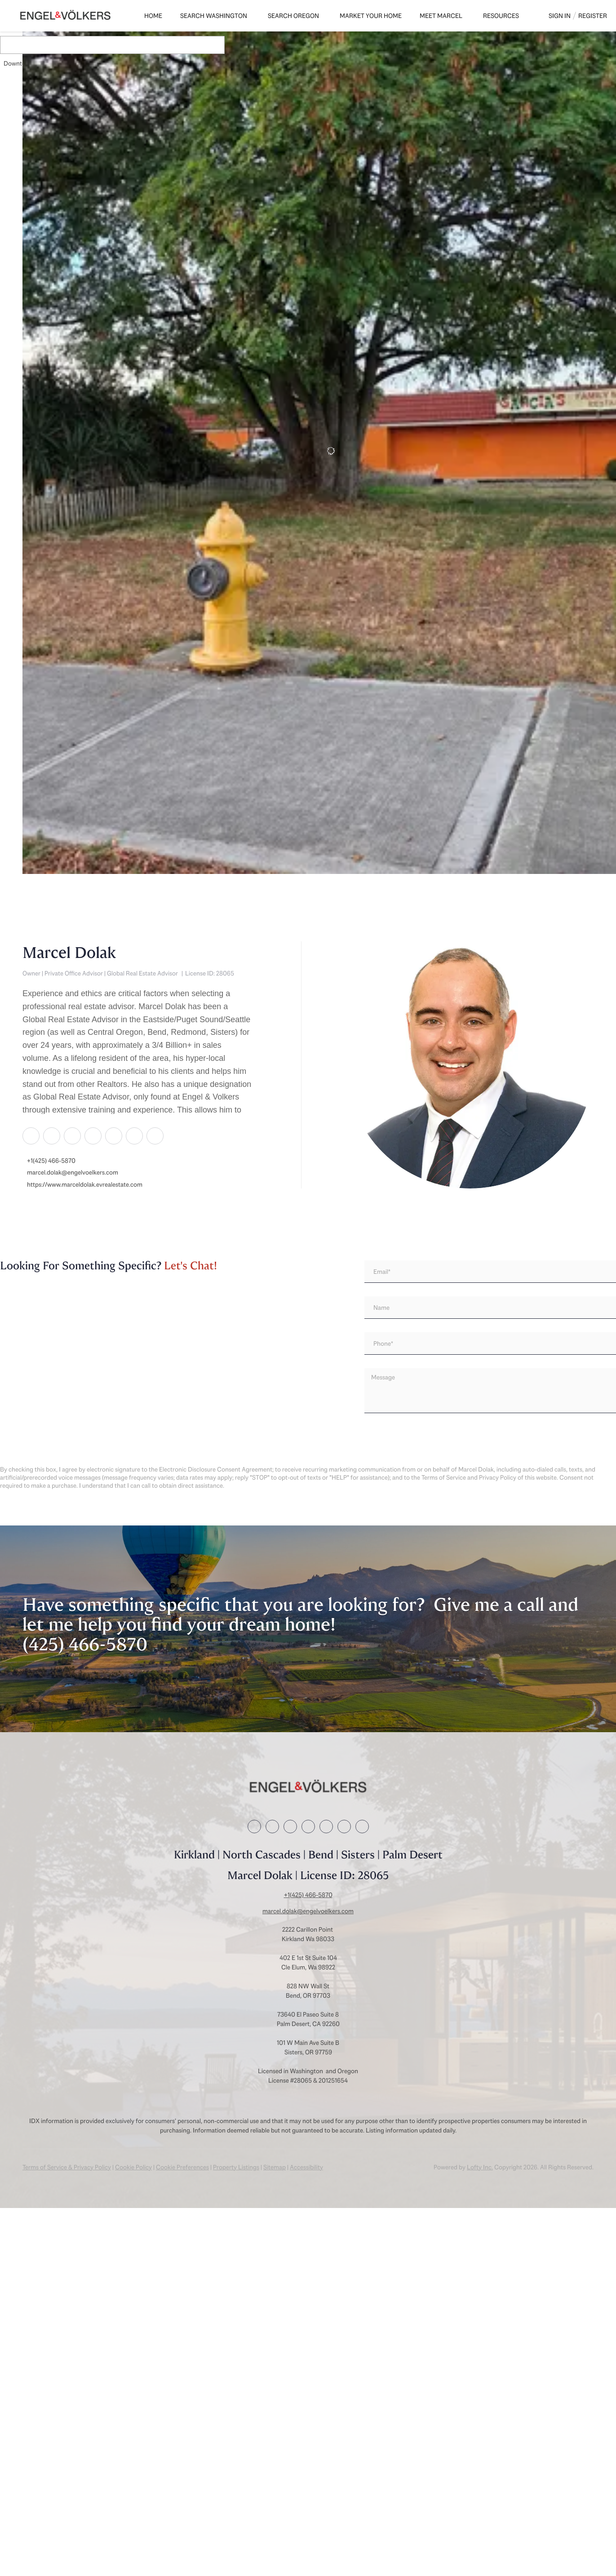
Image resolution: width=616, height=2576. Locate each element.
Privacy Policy (497, 1477)
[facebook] (30, 1135)
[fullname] (490, 1307)
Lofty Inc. (480, 2167)
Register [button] (592, 16)
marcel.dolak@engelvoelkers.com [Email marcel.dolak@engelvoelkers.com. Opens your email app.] (72, 1172)
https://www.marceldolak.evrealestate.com (84, 1184)
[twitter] (72, 1135)
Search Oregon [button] (293, 16)
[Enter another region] (138, 45)
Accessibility (306, 2167)
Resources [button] (501, 16)
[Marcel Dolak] (470, 1064)
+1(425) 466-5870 (51, 1161)
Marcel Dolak (69, 953)
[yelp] (113, 1135)
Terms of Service (443, 1477)
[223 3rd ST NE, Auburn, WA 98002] (26, 791)
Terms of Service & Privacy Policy (66, 2167)
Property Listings (236, 2167)
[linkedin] (51, 1135)
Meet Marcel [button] (441, 16)
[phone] (490, 1343)
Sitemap (274, 2167)
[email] (490, 1271)
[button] (33, 45)
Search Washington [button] (213, 16)
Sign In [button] (560, 16)
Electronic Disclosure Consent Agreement (215, 1469)
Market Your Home (371, 16)
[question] (490, 1390)
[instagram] (134, 1135)
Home (153, 16)
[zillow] (92, 1135)
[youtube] (154, 1135)
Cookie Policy (133, 2167)
